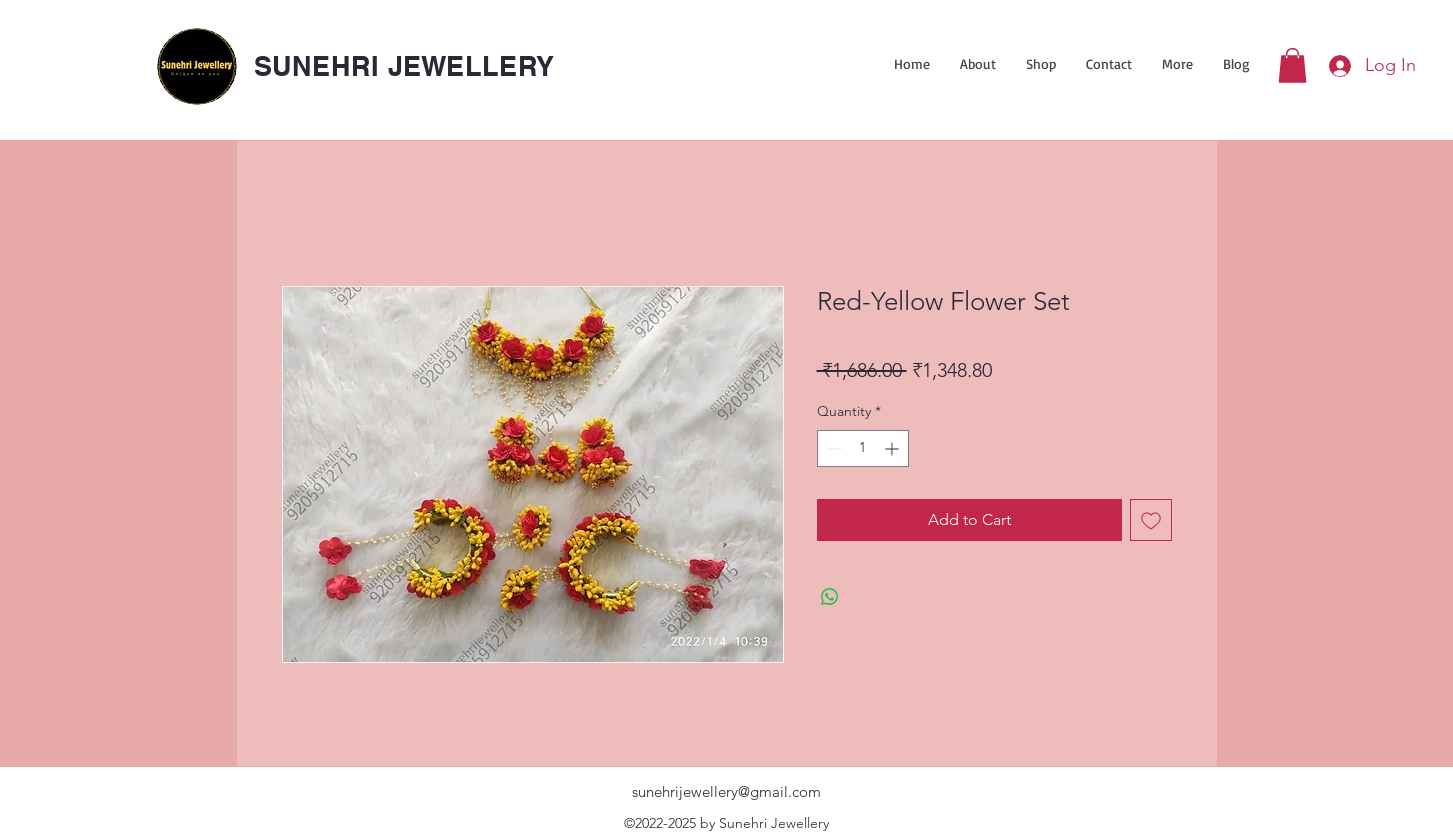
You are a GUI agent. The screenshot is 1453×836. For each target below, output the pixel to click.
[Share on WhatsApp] (830, 597)
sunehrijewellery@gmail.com (726, 791)
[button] (1041, 64)
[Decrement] (832, 448)
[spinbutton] (863, 448)
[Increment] (893, 448)
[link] (1292, 65)
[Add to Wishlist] (1151, 520)
